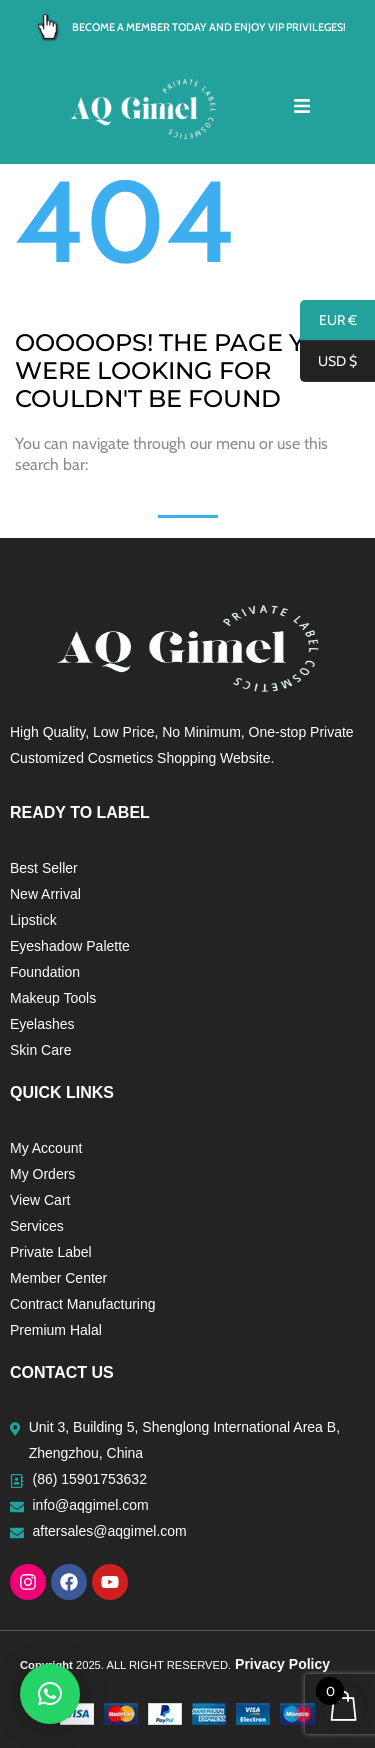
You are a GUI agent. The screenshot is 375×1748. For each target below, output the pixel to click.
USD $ (328, 362)
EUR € (328, 321)
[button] (50, 1694)
